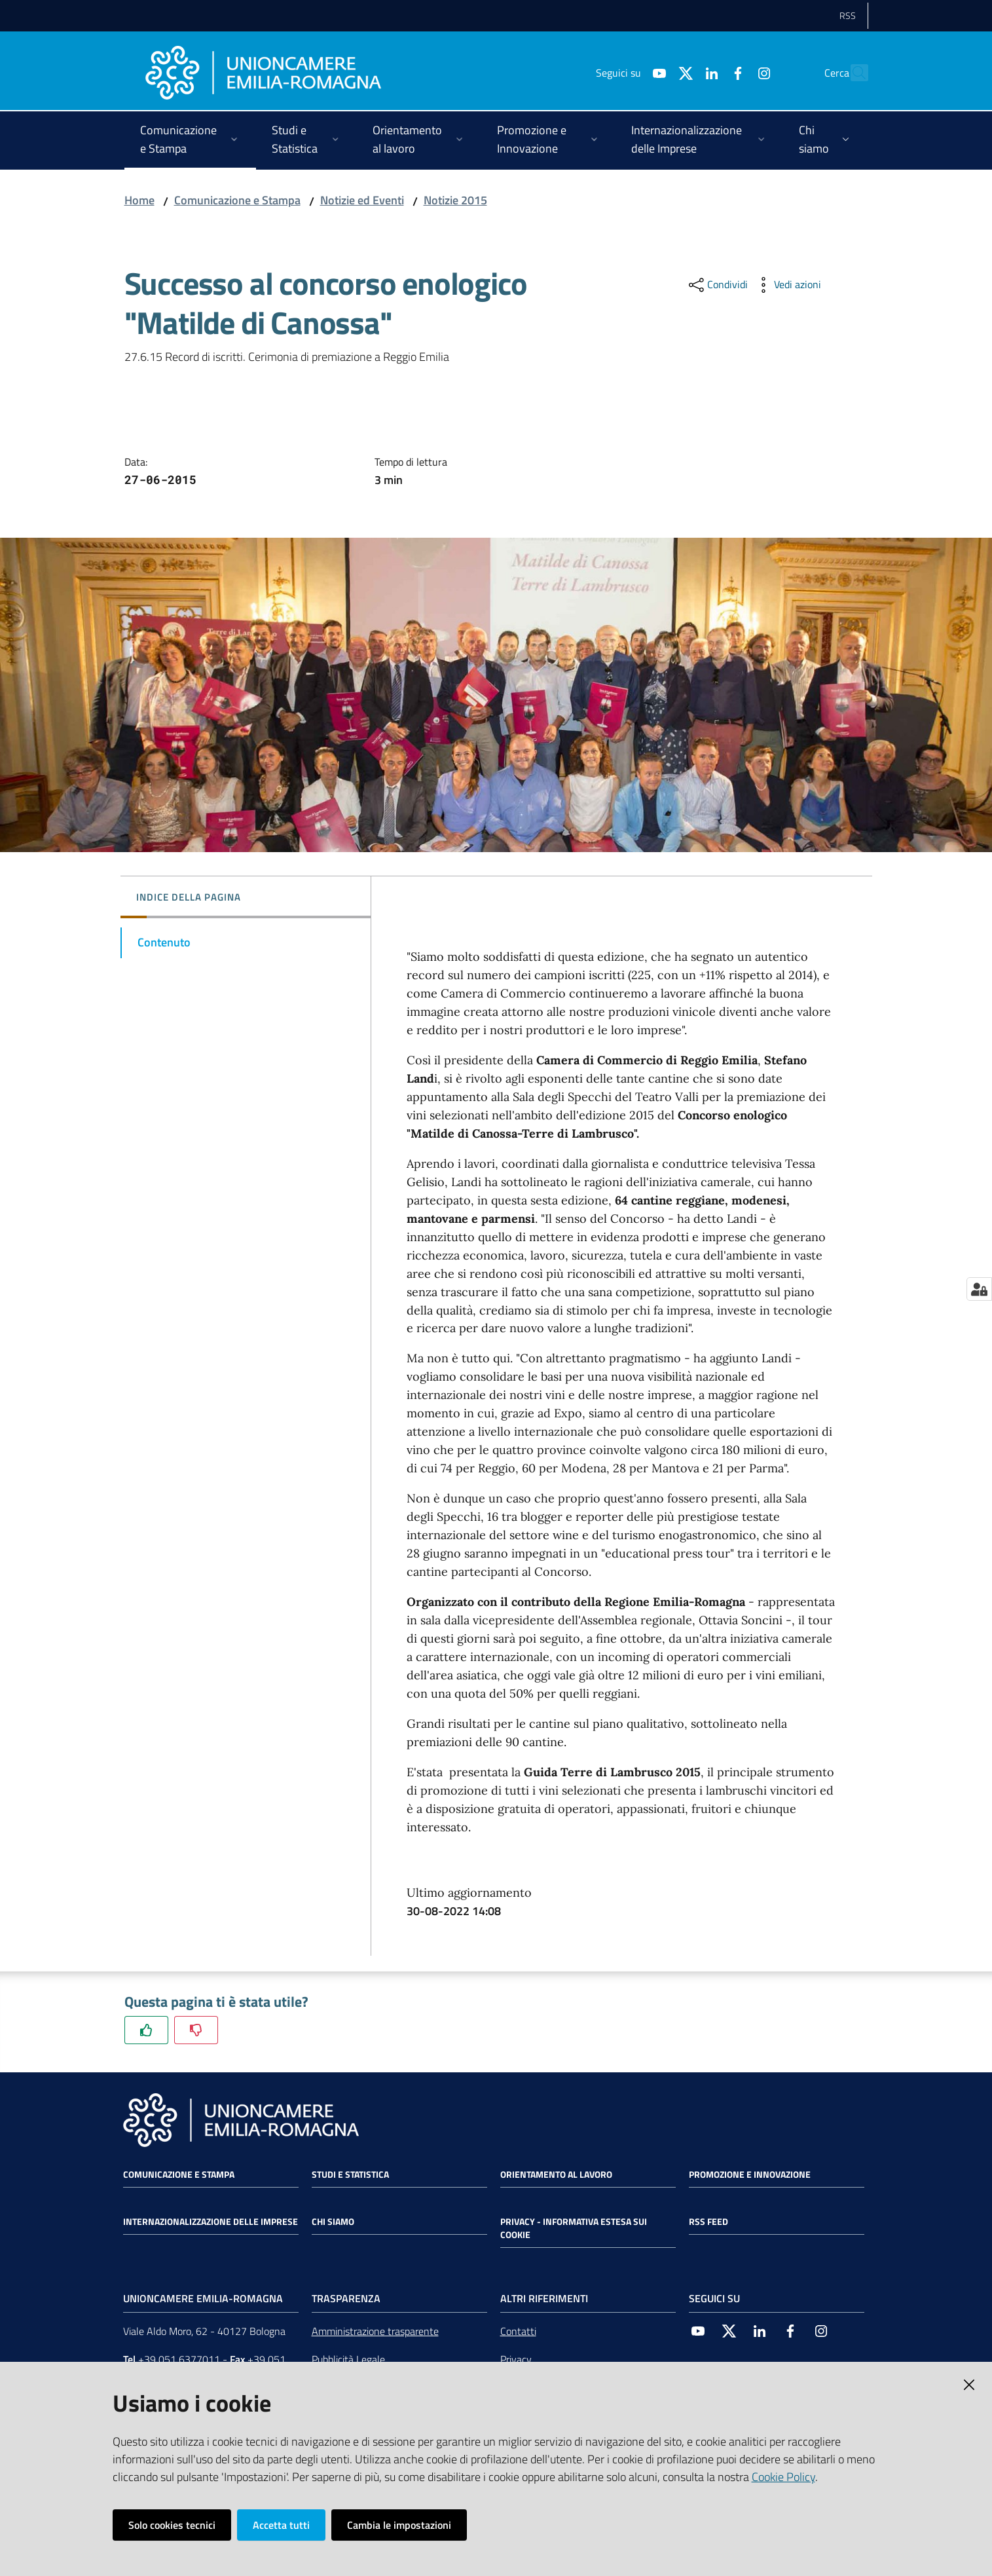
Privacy (516, 2359)
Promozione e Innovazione (750, 2174)
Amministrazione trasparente (375, 2331)
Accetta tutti (281, 2525)
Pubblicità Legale (348, 2359)
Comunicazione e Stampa (237, 200)
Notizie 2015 (455, 200)
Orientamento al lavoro (556, 2174)
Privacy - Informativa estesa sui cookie (573, 2228)
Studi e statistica (350, 2174)
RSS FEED (708, 2221)
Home (139, 200)
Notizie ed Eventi (362, 200)
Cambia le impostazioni (399, 2525)
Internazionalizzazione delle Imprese (210, 2221)
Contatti (518, 2331)
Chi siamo (333, 2221)
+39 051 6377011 (179, 2359)
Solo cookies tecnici (171, 2525)
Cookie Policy (783, 2477)
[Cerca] (852, 72)
